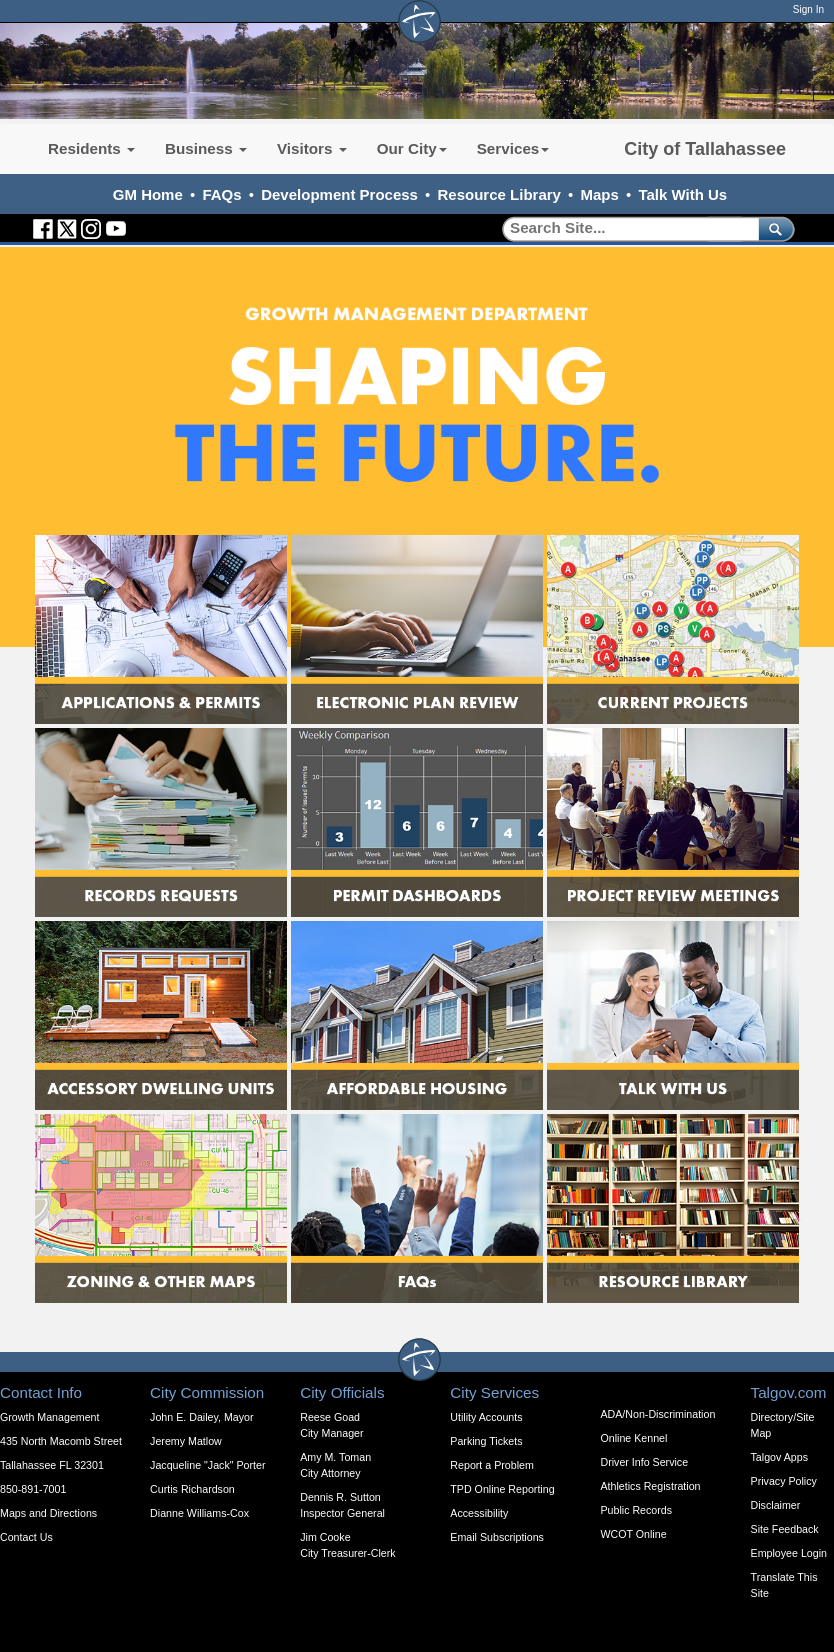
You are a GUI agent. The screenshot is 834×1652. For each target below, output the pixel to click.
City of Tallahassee (705, 149)
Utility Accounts (486, 1417)
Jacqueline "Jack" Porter (207, 1465)
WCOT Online (633, 1534)
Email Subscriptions (497, 1537)
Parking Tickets (486, 1441)
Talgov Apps (779, 1457)
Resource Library (499, 194)
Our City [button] (412, 148)
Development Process (339, 194)
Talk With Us (682, 194)
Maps (600, 194)
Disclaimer (776, 1505)
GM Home (148, 194)
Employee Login (789, 1553)
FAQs (221, 194)
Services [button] (513, 148)
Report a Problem (492, 1465)
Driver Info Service (644, 1462)
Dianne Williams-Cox (199, 1513)
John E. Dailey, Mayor (201, 1417)
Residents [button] (91, 148)
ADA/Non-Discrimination (657, 1414)
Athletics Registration (650, 1486)
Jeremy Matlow (186, 1441)
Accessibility (479, 1513)
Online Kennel (633, 1438)
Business (206, 148)
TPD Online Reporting (502, 1489)
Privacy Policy (784, 1481)
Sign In (808, 9)
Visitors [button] (312, 148)
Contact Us (26, 1537)
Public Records (636, 1510)
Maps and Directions (48, 1513)
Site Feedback (785, 1529)
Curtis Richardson (192, 1489)
